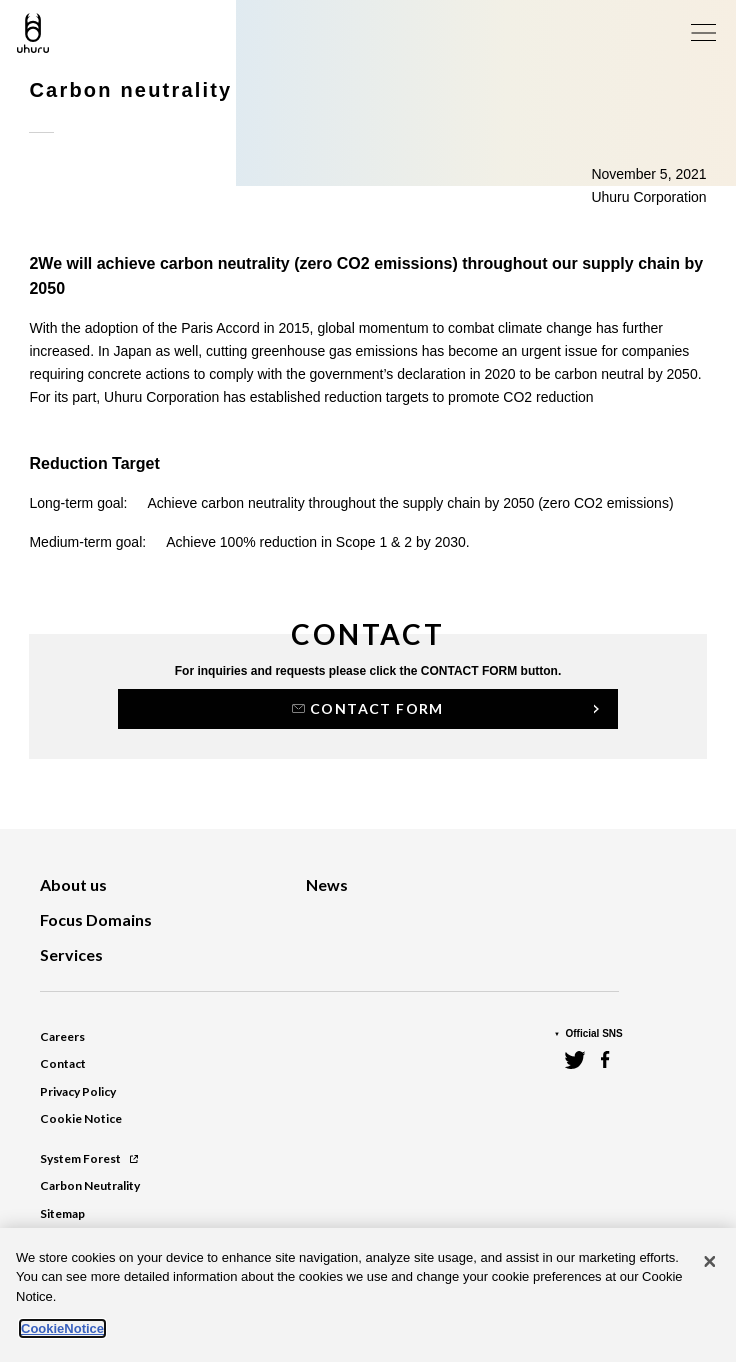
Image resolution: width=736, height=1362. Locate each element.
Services (71, 954)
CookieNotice (62, 1329)
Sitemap (62, 1213)
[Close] (710, 1262)
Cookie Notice (81, 1118)
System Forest (89, 1158)
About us (73, 884)
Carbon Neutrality (90, 1185)
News (327, 884)
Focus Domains (96, 919)
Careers (62, 1036)
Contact (63, 1063)
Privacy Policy (78, 1091)
